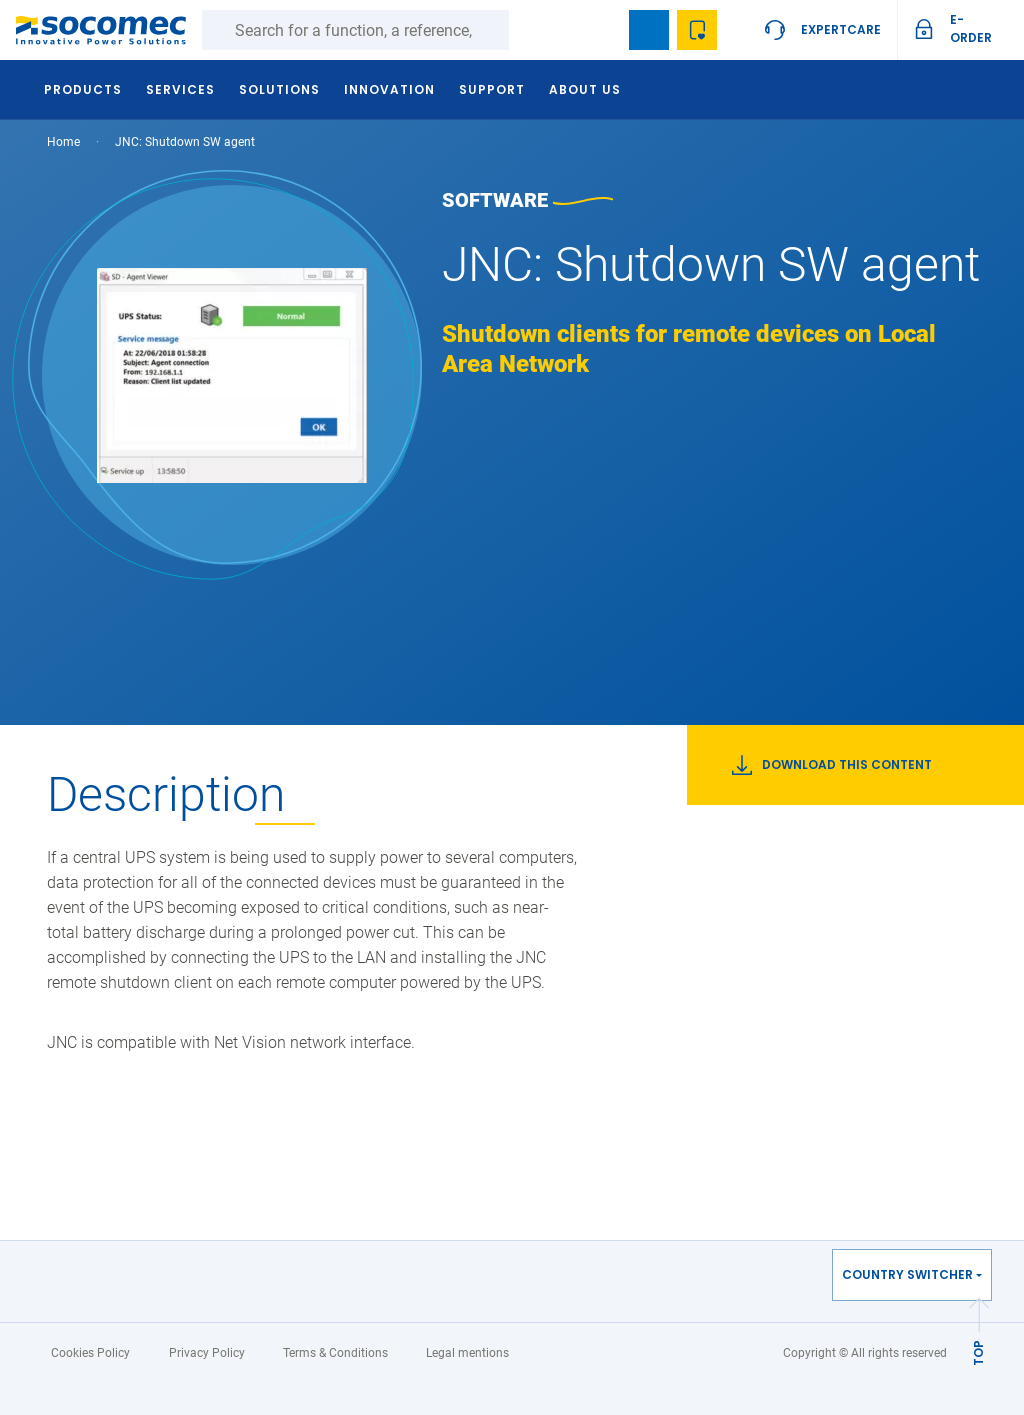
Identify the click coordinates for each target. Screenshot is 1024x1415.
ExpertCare (841, 29)
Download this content (832, 765)
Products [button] (83, 89)
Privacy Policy (207, 1353)
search (601, 30)
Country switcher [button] (907, 1274)
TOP (978, 1353)
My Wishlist (697, 30)
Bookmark (649, 30)
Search (529, 30)
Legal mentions (467, 1353)
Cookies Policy (90, 1353)
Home (63, 142)
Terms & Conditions (335, 1353)
